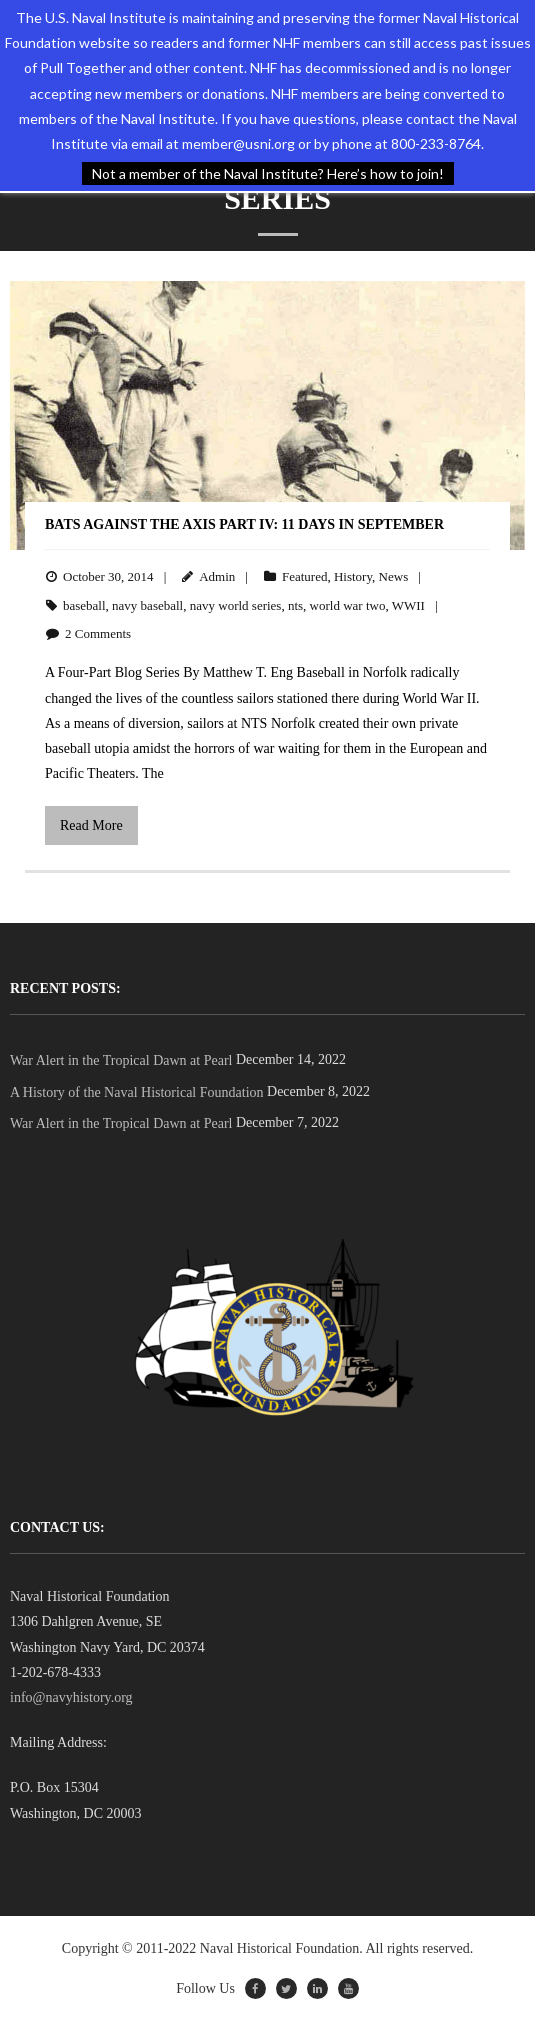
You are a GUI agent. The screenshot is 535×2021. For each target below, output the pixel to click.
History (353, 576)
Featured (304, 576)
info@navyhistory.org (71, 1697)
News (394, 576)
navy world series (236, 605)
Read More (91, 825)
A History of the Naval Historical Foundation (137, 1092)
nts (295, 605)
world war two (348, 605)
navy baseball (147, 605)
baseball (84, 605)
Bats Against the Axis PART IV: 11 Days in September (244, 524)
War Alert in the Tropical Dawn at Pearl (121, 1060)
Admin (217, 576)
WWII (408, 605)
